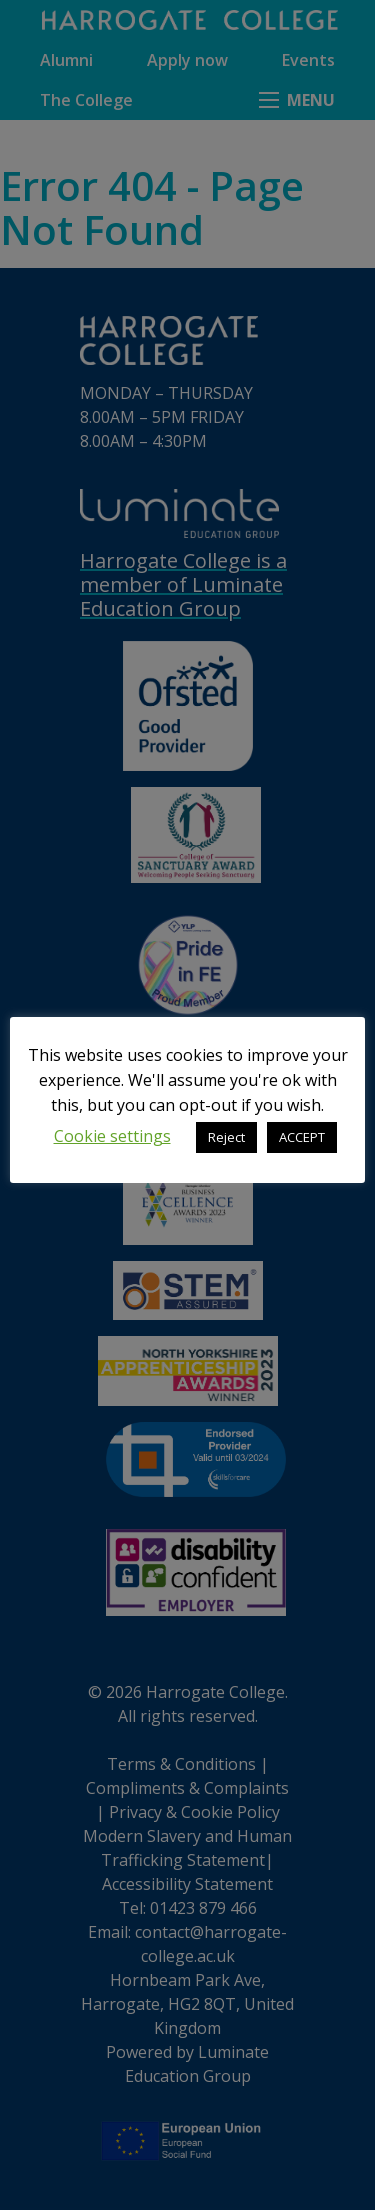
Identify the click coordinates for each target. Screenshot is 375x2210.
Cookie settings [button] (112, 1136)
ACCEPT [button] (302, 1137)
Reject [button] (226, 1137)
